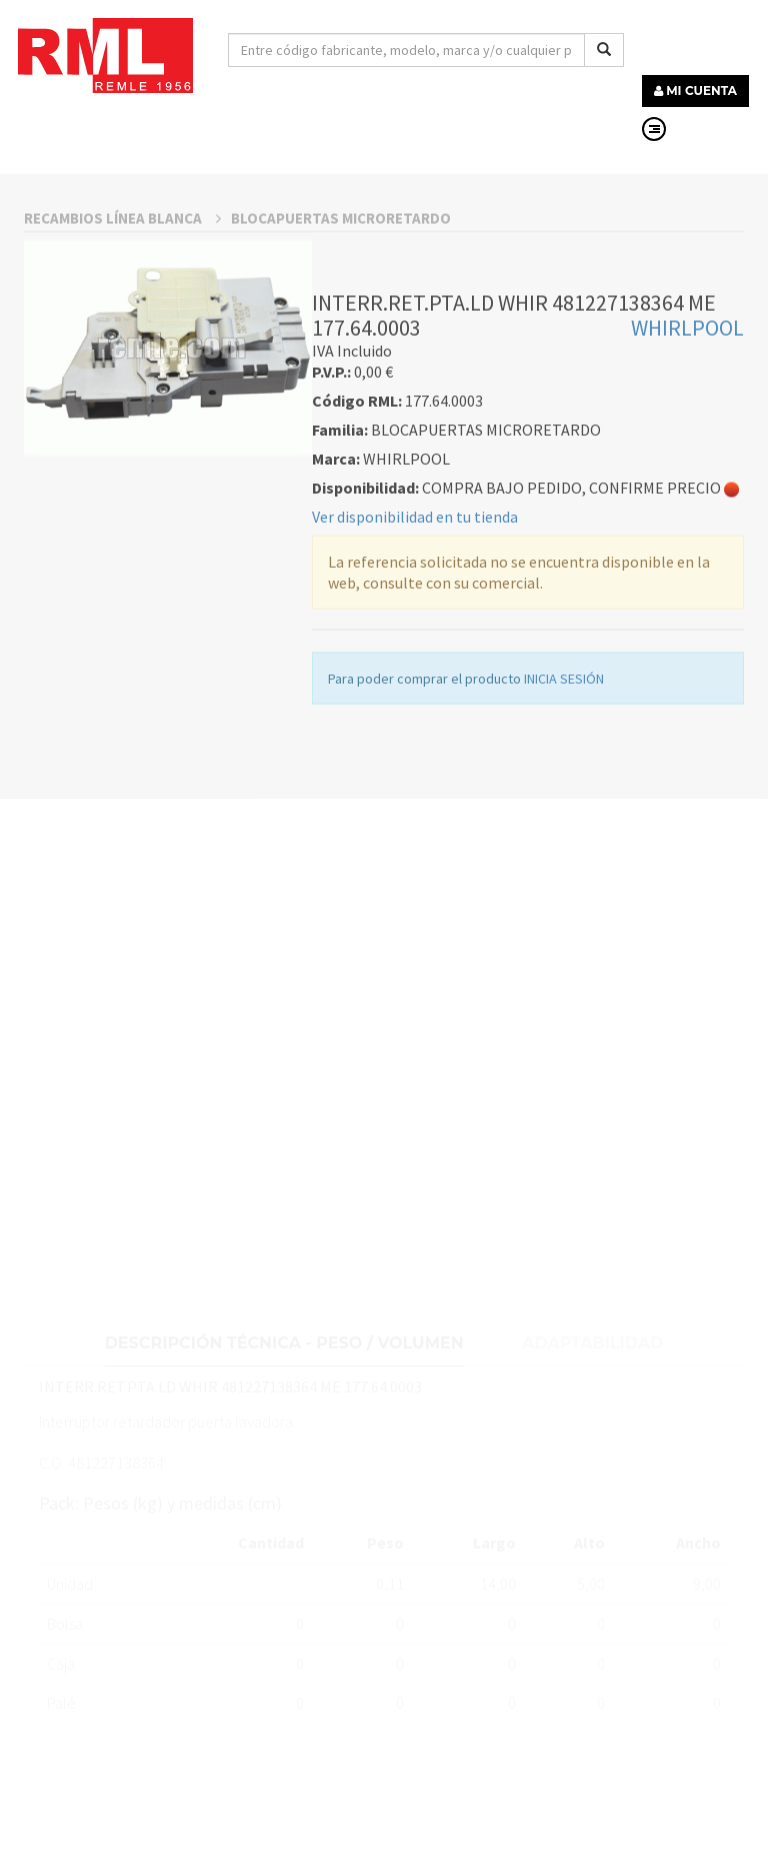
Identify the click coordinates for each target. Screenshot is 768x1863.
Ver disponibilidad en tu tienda (415, 608)
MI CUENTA (695, 90)
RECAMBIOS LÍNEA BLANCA (122, 308)
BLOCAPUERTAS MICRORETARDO (341, 308)
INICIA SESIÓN (564, 770)
